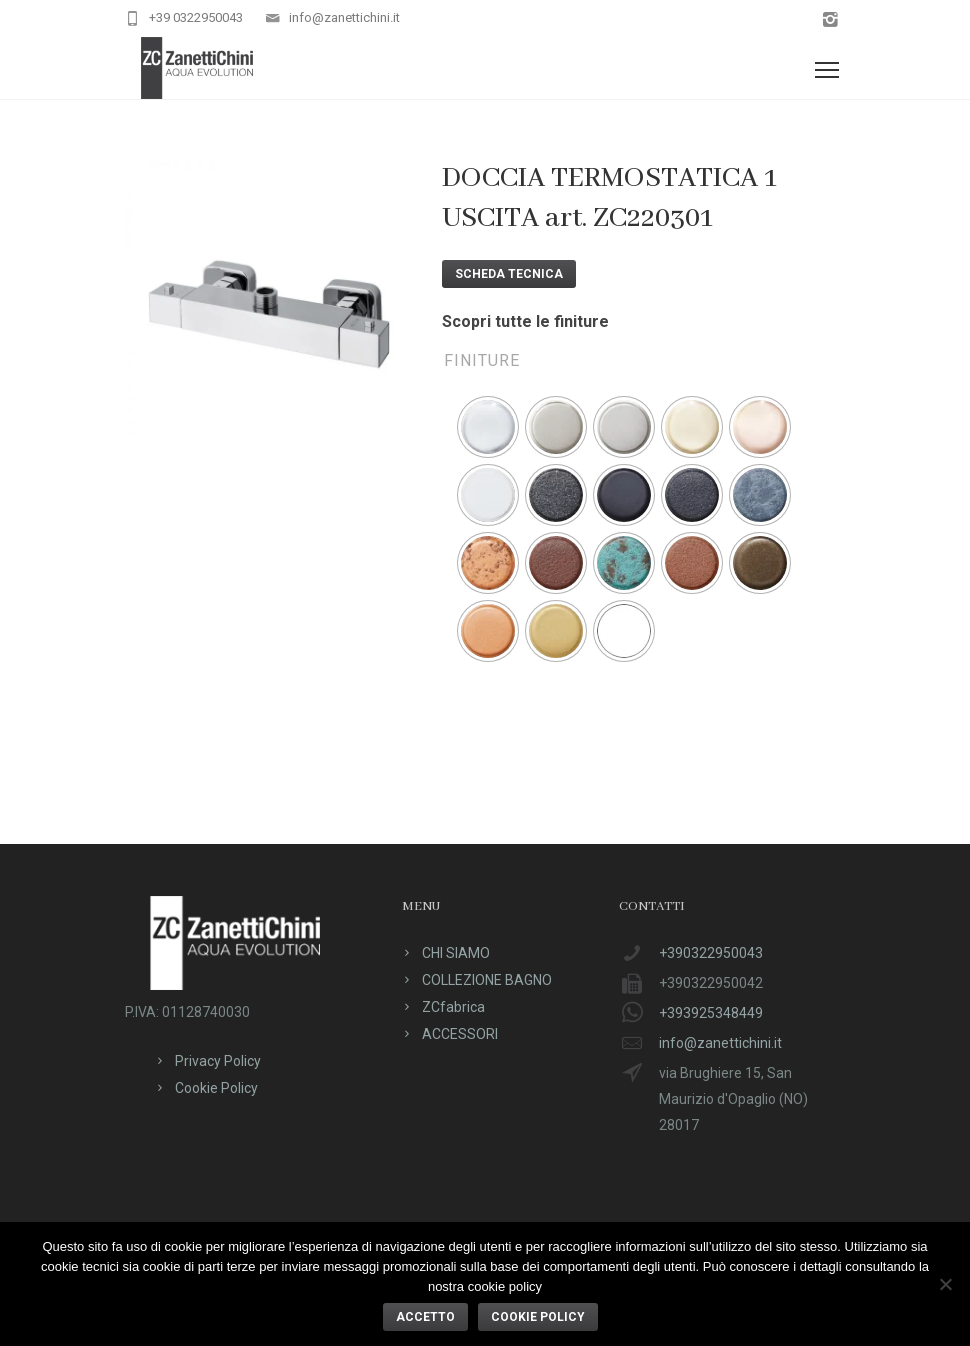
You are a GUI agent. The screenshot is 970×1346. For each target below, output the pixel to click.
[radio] (488, 427)
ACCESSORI (460, 1034)
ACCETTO (425, 1317)
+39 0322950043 (196, 17)
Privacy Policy (218, 1061)
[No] (945, 1284)
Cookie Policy (216, 1088)
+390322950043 (711, 953)
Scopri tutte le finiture (525, 321)
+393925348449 (711, 1013)
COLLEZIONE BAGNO (487, 980)
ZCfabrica (453, 1007)
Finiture (482, 360)
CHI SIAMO (456, 953)
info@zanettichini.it (344, 17)
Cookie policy (538, 1317)
